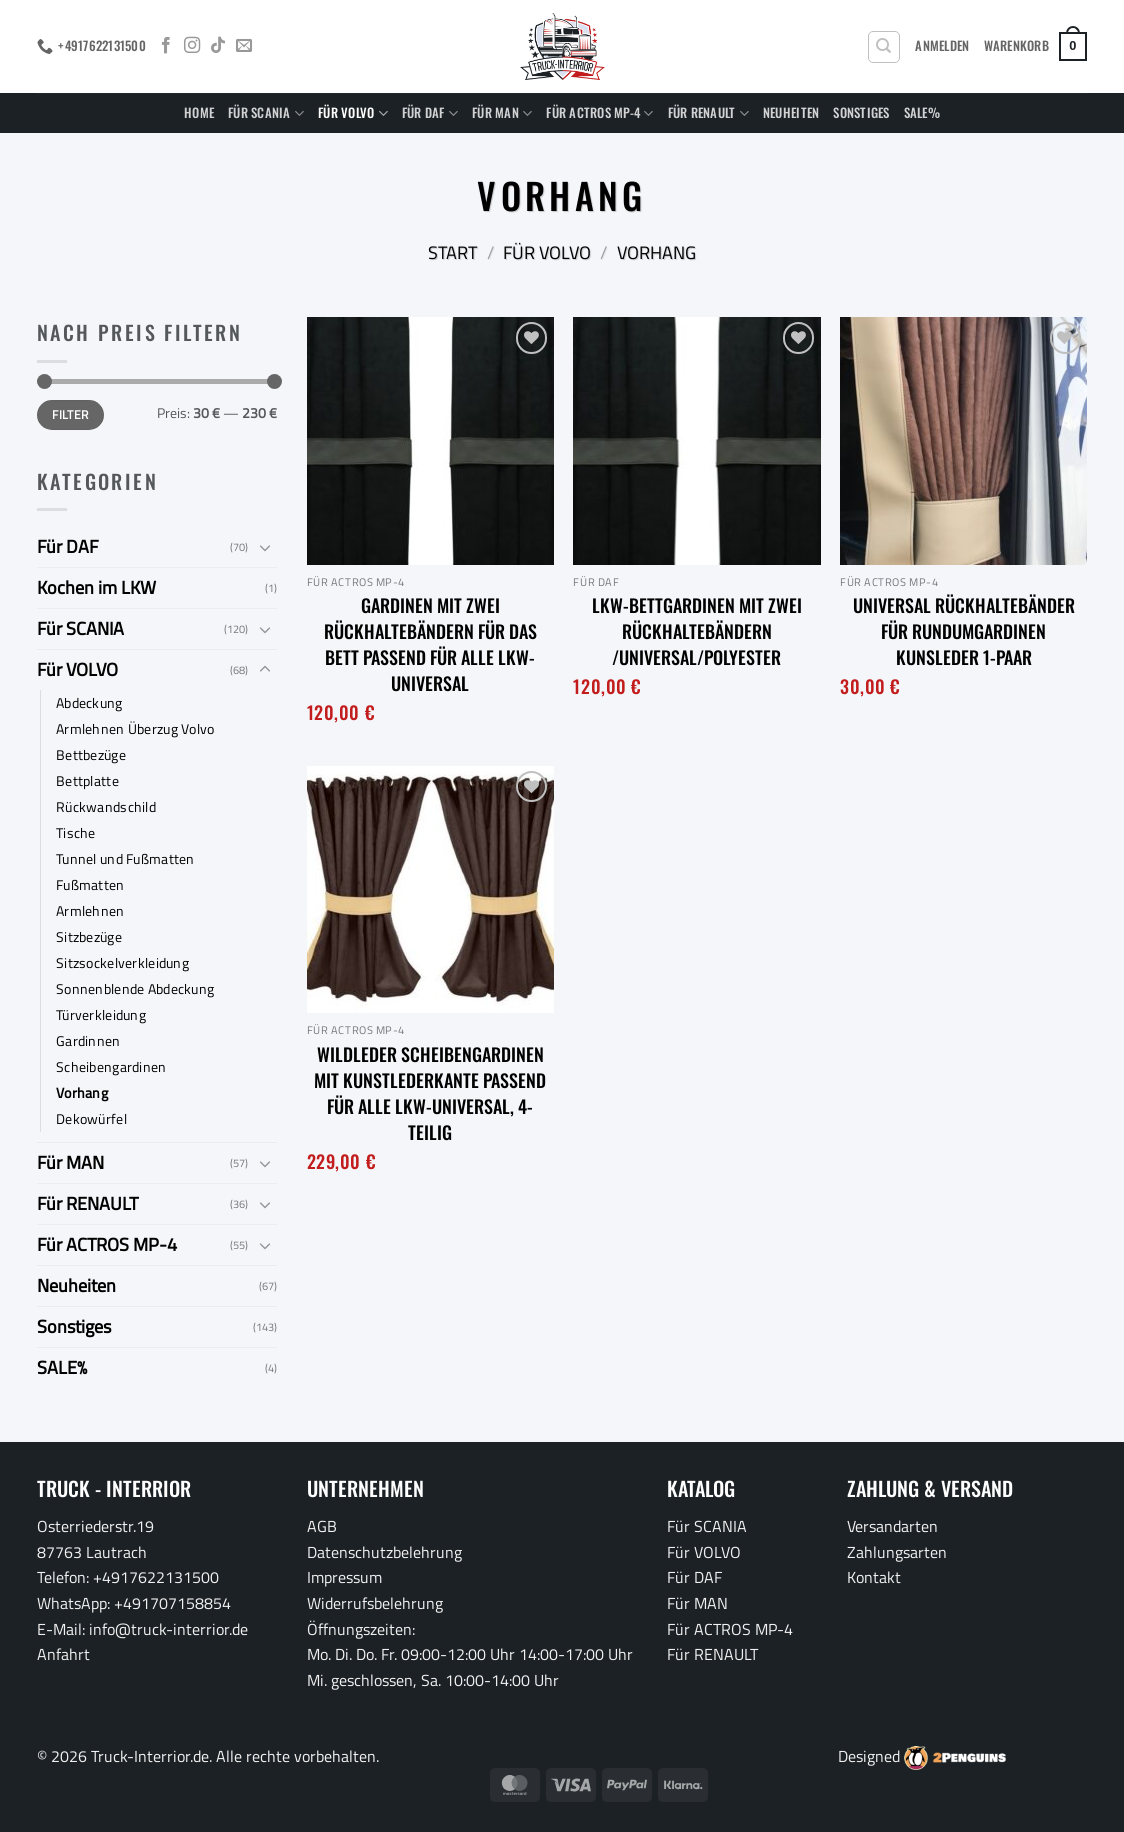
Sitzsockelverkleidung (122, 963)
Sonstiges (861, 112)
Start (452, 252)
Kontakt (874, 1577)
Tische (76, 833)
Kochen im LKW (96, 587)
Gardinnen (88, 1041)
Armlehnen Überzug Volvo (135, 729)
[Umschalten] (265, 547)
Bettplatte (87, 781)
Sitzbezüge (89, 937)
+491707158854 (172, 1603)
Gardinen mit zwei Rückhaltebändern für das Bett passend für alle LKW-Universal (430, 644)
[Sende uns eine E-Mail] (244, 46)
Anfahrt (63, 1654)
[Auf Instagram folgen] (192, 46)
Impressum (344, 1577)
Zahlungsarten (897, 1552)
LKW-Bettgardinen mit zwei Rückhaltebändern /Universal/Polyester (697, 631)
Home (199, 112)
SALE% (922, 112)
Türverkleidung (101, 1015)
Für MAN (502, 113)
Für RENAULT (708, 113)
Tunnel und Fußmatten (125, 859)
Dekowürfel (91, 1119)
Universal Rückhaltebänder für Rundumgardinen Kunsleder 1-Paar (964, 631)
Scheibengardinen (111, 1067)
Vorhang (82, 1093)
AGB (322, 1526)
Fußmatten (90, 885)
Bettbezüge (91, 755)
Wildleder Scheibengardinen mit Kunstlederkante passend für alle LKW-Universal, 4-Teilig (430, 1093)
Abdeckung (89, 703)
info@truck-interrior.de (168, 1629)
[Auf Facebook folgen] (166, 46)
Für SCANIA (266, 113)
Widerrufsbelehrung (375, 1603)
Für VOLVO (353, 113)
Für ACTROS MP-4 (599, 113)
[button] (942, 46)
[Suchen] (884, 47)
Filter (70, 415)
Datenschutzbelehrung (384, 1552)
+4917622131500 (156, 1577)
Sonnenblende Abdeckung (135, 989)
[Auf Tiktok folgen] (218, 46)
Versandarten (892, 1526)
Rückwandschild (106, 807)
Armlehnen (90, 911)
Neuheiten (791, 112)
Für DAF (430, 113)
